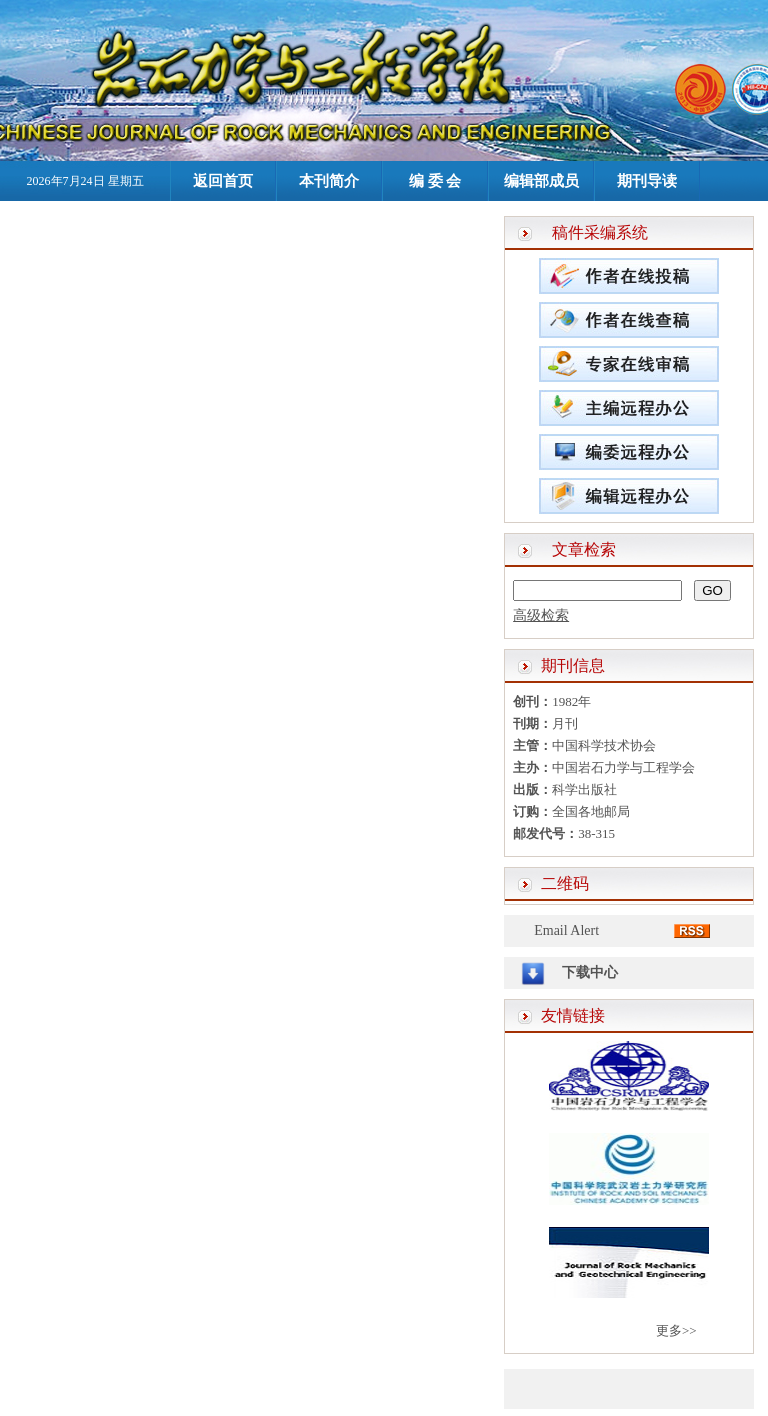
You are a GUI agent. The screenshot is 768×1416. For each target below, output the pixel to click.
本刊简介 (329, 181)
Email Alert (566, 930)
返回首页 (223, 181)
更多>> (676, 1330)
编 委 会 (435, 181)
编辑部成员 (541, 181)
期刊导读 (647, 181)
